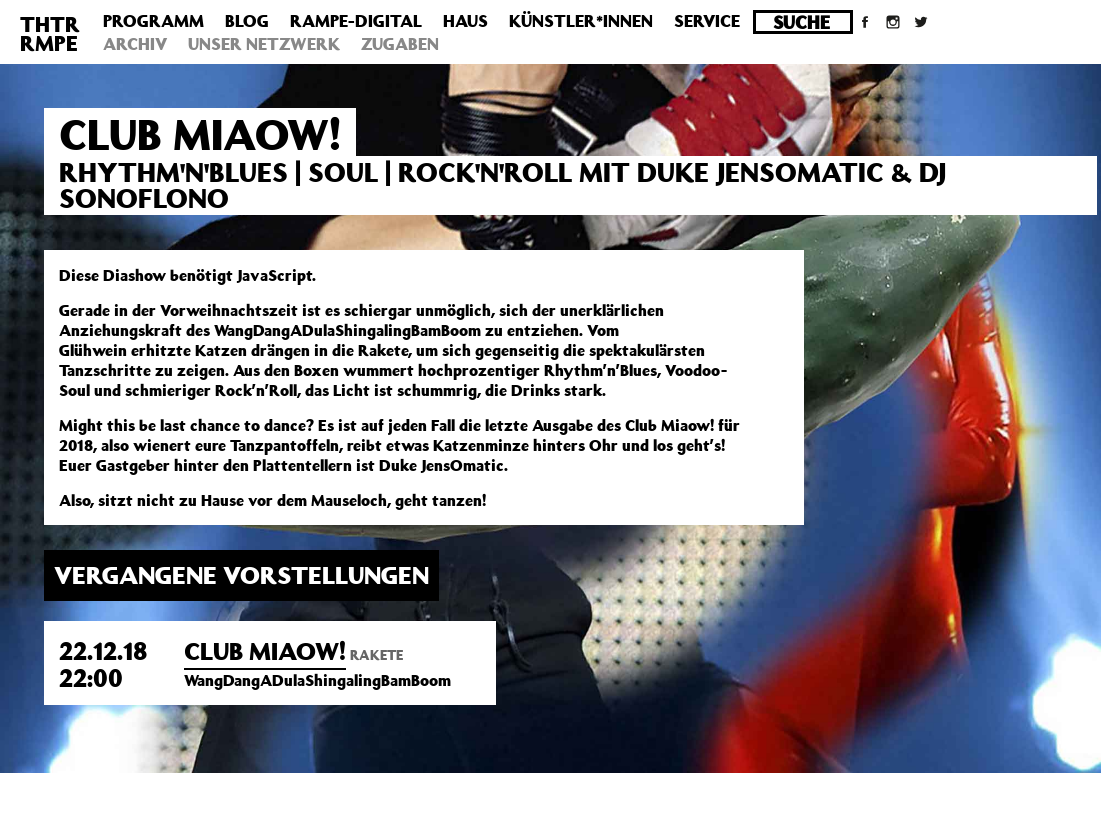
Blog (247, 21)
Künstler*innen (581, 21)
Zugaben (400, 44)
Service (707, 21)
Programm (153, 21)
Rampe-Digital (356, 21)
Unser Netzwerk (264, 44)
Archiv (135, 44)
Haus (465, 21)
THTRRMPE (50, 33)
